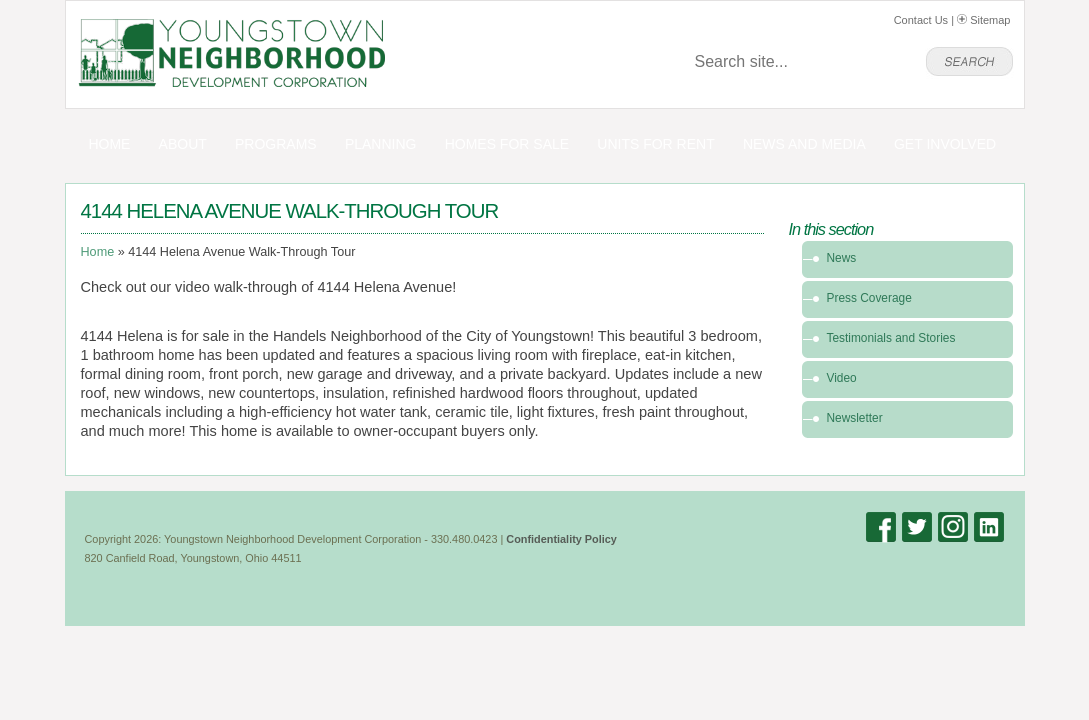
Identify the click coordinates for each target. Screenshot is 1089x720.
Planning (381, 144)
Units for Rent (655, 144)
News (842, 258)
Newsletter (855, 418)
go (969, 62)
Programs (276, 144)
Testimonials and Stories (891, 338)
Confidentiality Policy (561, 539)
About (183, 144)
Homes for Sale (507, 144)
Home (109, 144)
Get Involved (945, 144)
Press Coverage (869, 298)
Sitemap (983, 20)
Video (842, 378)
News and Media (804, 144)
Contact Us (921, 20)
